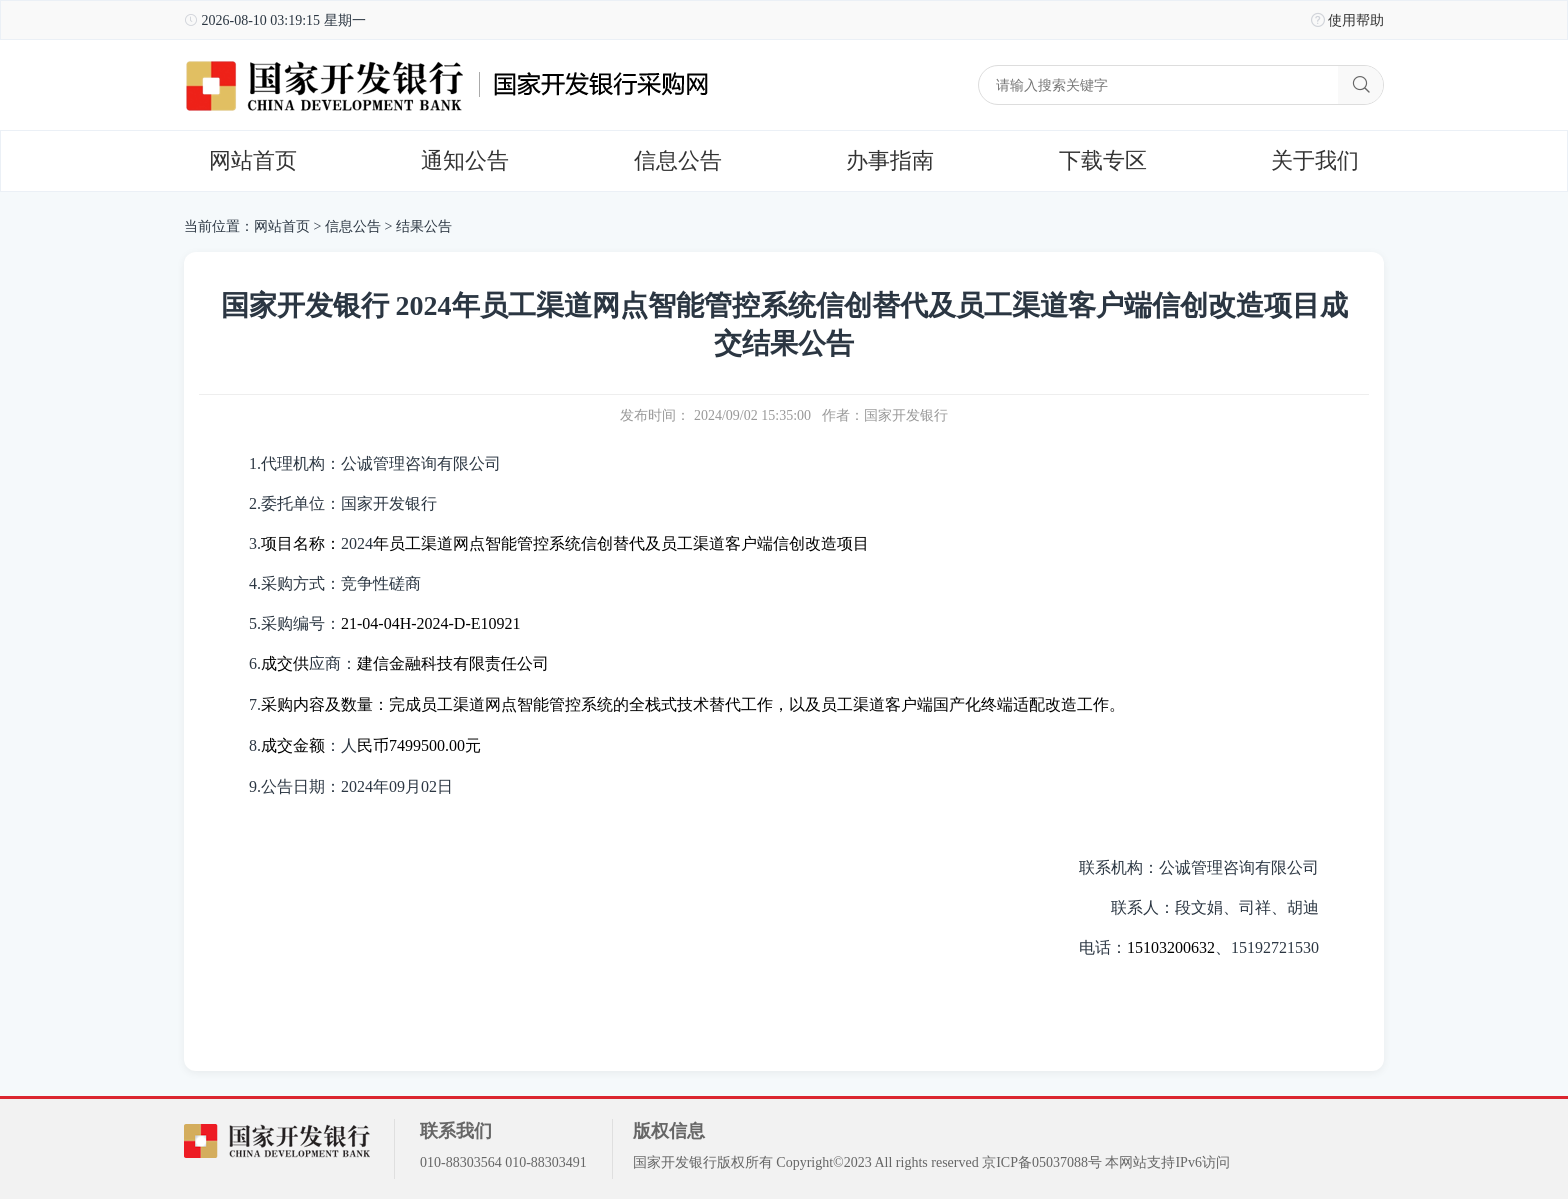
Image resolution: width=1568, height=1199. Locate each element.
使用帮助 (1356, 20)
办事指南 (890, 160)
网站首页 (253, 160)
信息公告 (678, 160)
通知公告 (465, 160)
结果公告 (424, 226)
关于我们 (1315, 160)
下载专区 (1103, 160)
